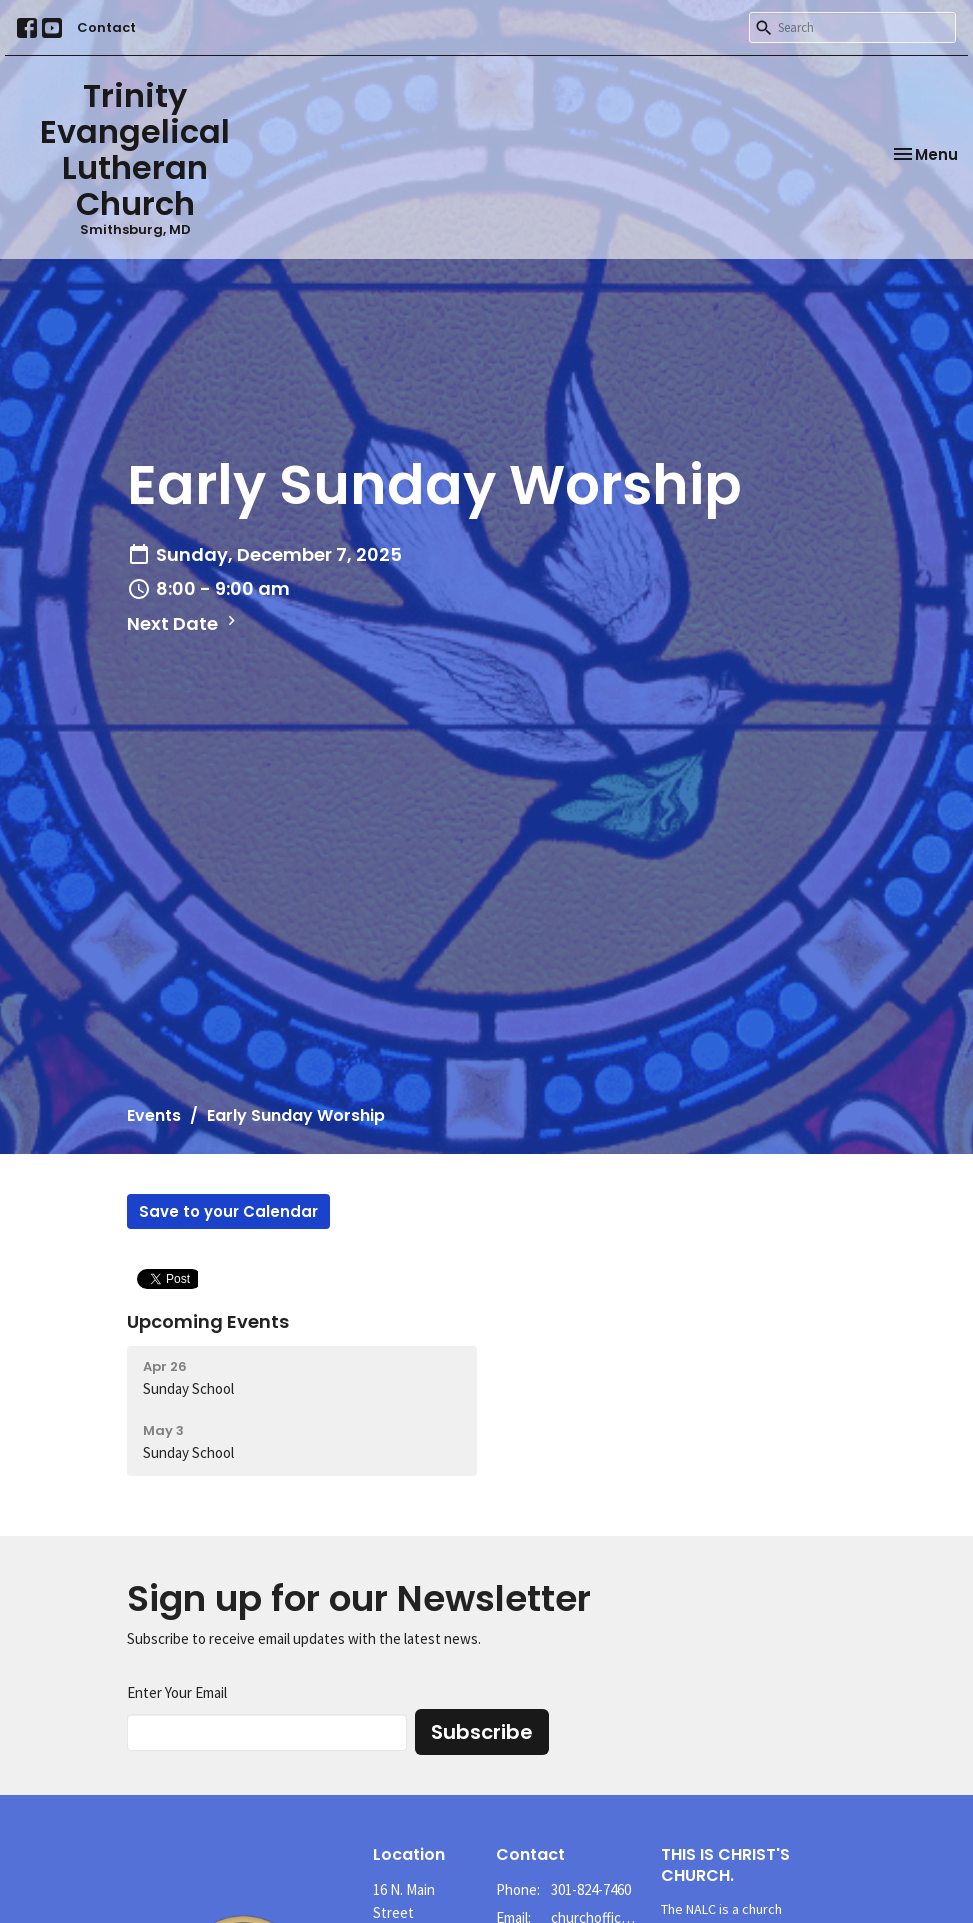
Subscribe (482, 1732)
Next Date (184, 623)
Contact (106, 27)
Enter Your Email (177, 1692)
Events (154, 1115)
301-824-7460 (591, 1889)
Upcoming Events (208, 1321)
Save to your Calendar (228, 1211)
